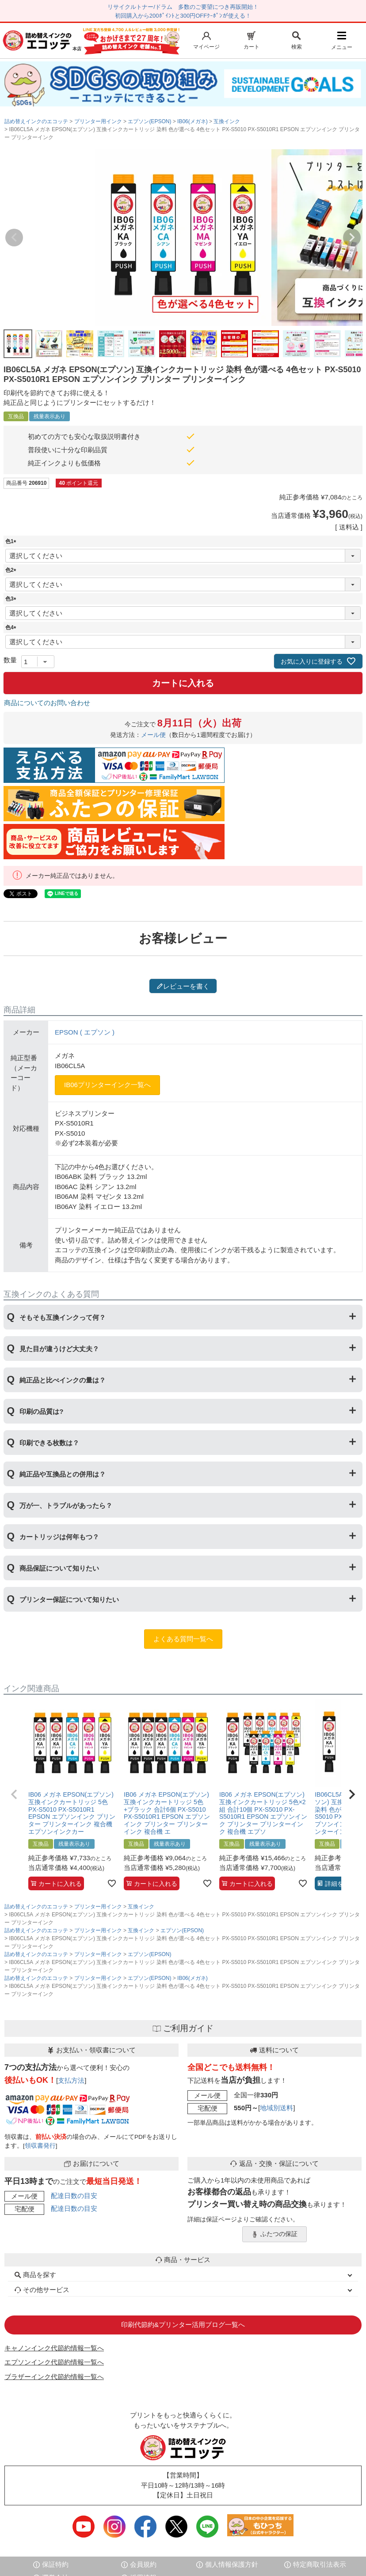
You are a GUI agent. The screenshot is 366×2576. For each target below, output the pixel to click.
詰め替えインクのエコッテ (36, 121)
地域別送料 (276, 2107)
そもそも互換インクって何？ (62, 1317)
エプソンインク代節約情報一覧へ (54, 2362)
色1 (12, 541)
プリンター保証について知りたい (69, 1599)
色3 (12, 599)
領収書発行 (40, 2145)
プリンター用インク (98, 121)
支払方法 (71, 2080)
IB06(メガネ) (192, 121)
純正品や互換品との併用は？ (62, 1474)
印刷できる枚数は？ (49, 1443)
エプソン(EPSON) (149, 121)
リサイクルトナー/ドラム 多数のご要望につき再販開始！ (183, 7)
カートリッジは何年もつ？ (59, 1537)
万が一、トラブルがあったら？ (65, 1505)
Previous (14, 237)
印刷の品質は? (41, 1411)
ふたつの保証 (274, 2234)
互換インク (227, 121)
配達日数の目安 (74, 2195)
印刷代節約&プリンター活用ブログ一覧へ (183, 2324)
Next (352, 237)
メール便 (153, 735)
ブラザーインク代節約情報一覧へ (54, 2376)
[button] (14, 1794)
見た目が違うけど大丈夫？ (59, 1348)
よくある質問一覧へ (183, 1639)
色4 (12, 627)
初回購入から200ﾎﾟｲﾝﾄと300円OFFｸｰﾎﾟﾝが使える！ (183, 15)
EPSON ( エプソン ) (84, 1032)
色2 (12, 570)
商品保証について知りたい (59, 1568)
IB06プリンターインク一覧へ (107, 1084)
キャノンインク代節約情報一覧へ (54, 2348)
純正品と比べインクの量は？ (62, 1380)
